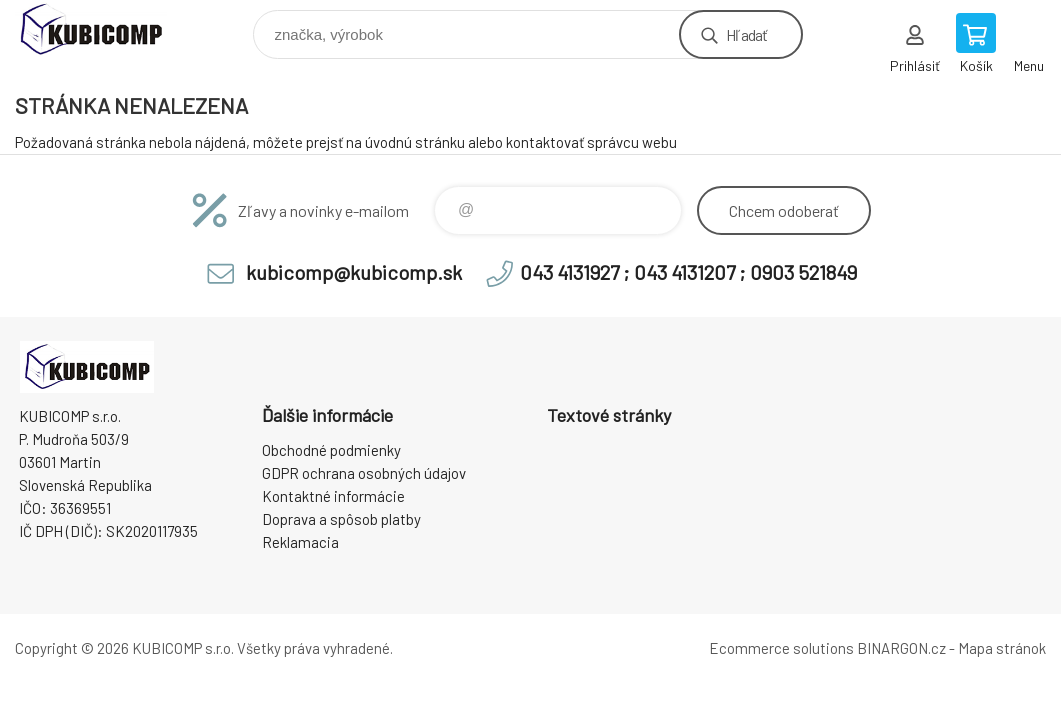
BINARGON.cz (901, 648)
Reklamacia (300, 542)
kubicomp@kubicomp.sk (354, 272)
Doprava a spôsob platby (341, 519)
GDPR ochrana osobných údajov (364, 473)
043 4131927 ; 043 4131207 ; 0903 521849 (688, 272)
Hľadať (746, 34)
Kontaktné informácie (333, 496)
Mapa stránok (1002, 648)
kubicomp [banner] (103, 29)
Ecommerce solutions (781, 648)
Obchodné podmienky (331, 450)
